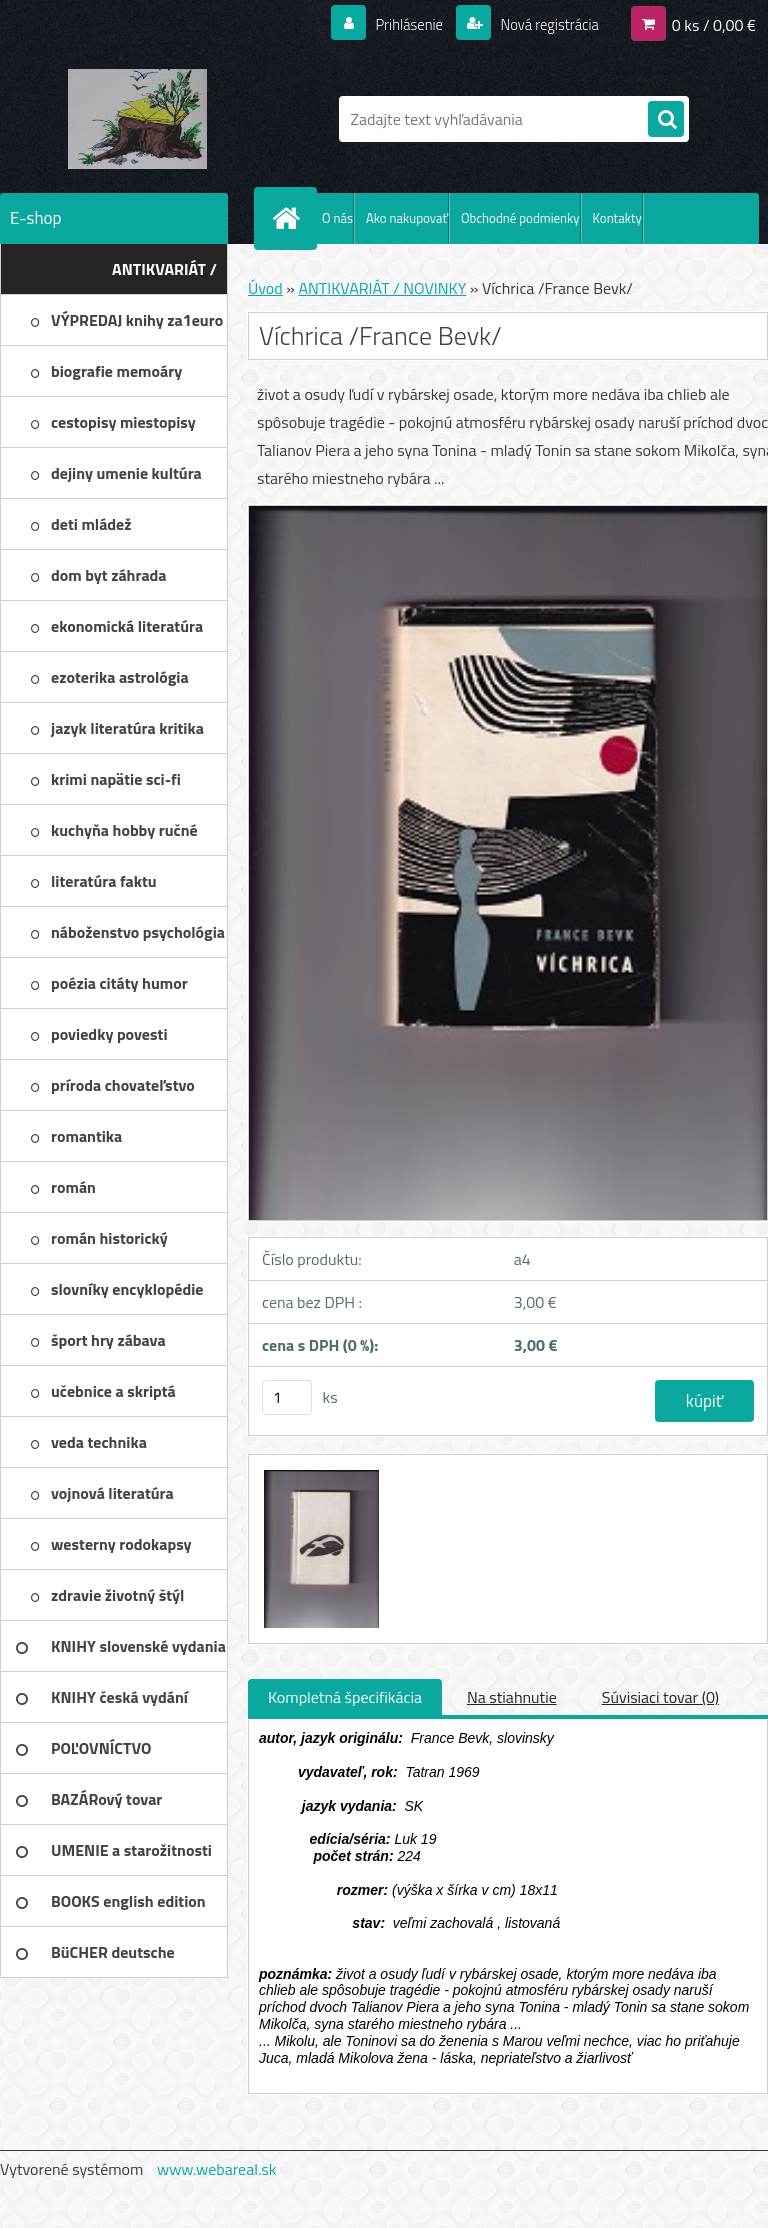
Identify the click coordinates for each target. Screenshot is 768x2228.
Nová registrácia (543, 24)
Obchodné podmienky (520, 218)
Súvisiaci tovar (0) (660, 1697)
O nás (337, 218)
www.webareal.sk (217, 2169)
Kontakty (617, 218)
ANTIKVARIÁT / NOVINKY (382, 288)
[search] (666, 120)
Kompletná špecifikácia (345, 1697)
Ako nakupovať (407, 218)
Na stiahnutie (512, 1697)
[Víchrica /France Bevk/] (319, 1473)
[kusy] (287, 1397)
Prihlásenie (396, 24)
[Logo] (137, 119)
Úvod (265, 288)
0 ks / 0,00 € (714, 24)
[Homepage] (290, 218)
